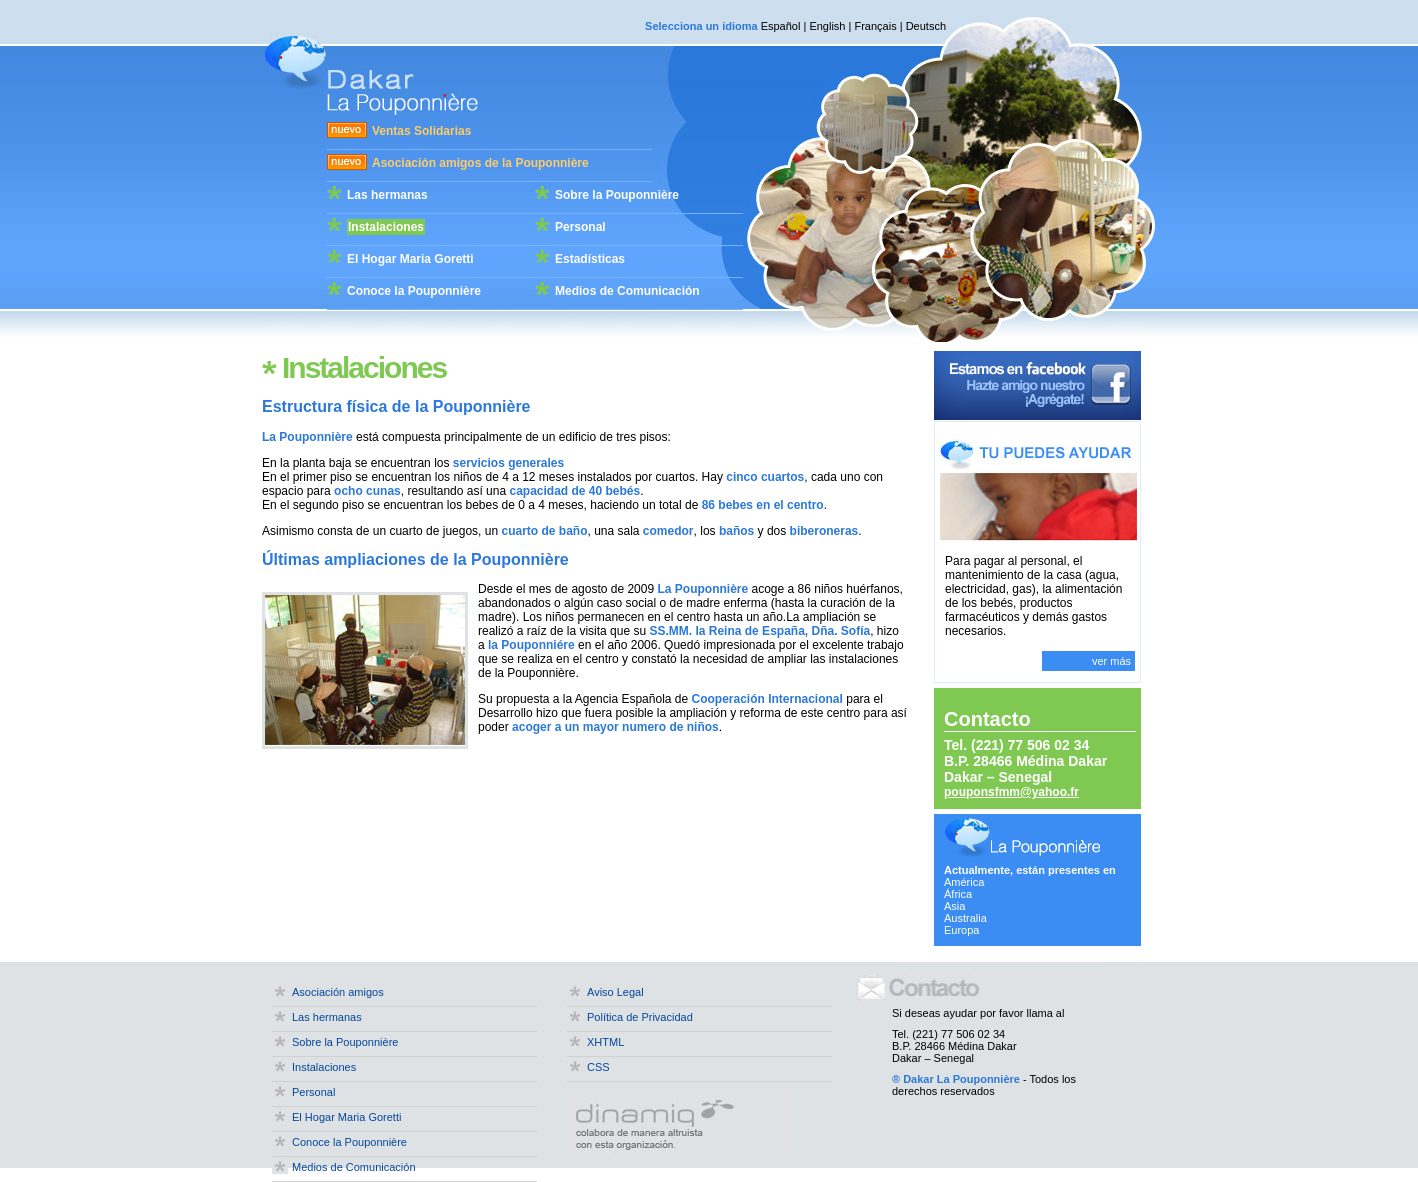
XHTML (605, 1042)
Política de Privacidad (640, 1017)
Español (781, 26)
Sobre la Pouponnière (617, 195)
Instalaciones (386, 227)
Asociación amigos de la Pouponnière (480, 163)
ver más (1111, 661)
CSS (598, 1067)
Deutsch (926, 26)
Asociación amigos (338, 992)
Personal (580, 227)
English (827, 26)
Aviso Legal (615, 992)
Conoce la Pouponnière (414, 291)
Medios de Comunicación (627, 291)
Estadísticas (590, 259)
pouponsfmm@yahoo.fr (1011, 792)
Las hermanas (387, 195)
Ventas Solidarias (421, 131)
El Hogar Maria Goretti (410, 259)
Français (875, 26)
